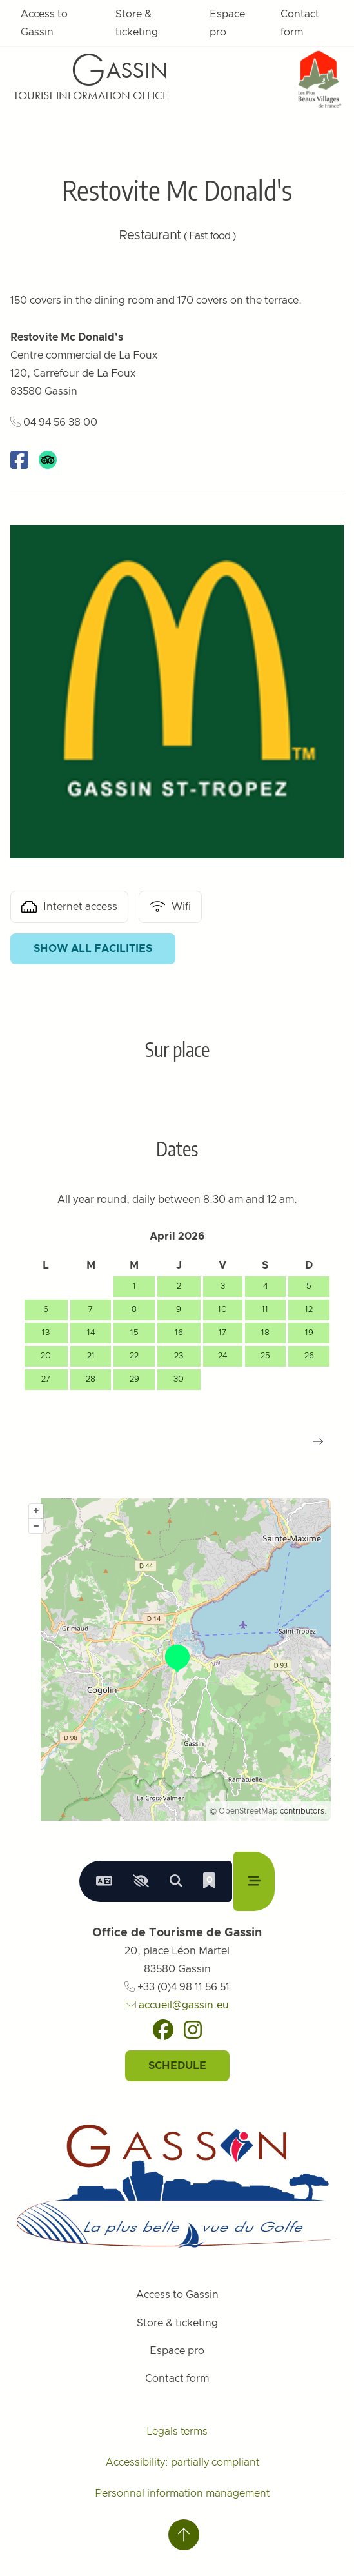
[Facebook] (163, 2029)
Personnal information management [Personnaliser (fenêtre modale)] (182, 2493)
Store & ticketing (136, 23)
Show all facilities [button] (93, 949)
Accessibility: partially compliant (182, 2462)
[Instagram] (193, 2029)
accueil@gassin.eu (177, 2005)
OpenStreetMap (248, 1811)
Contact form (299, 23)
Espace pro (227, 23)
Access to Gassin (44, 23)
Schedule (177, 2066)
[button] (318, 1441)
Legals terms (177, 2431)
